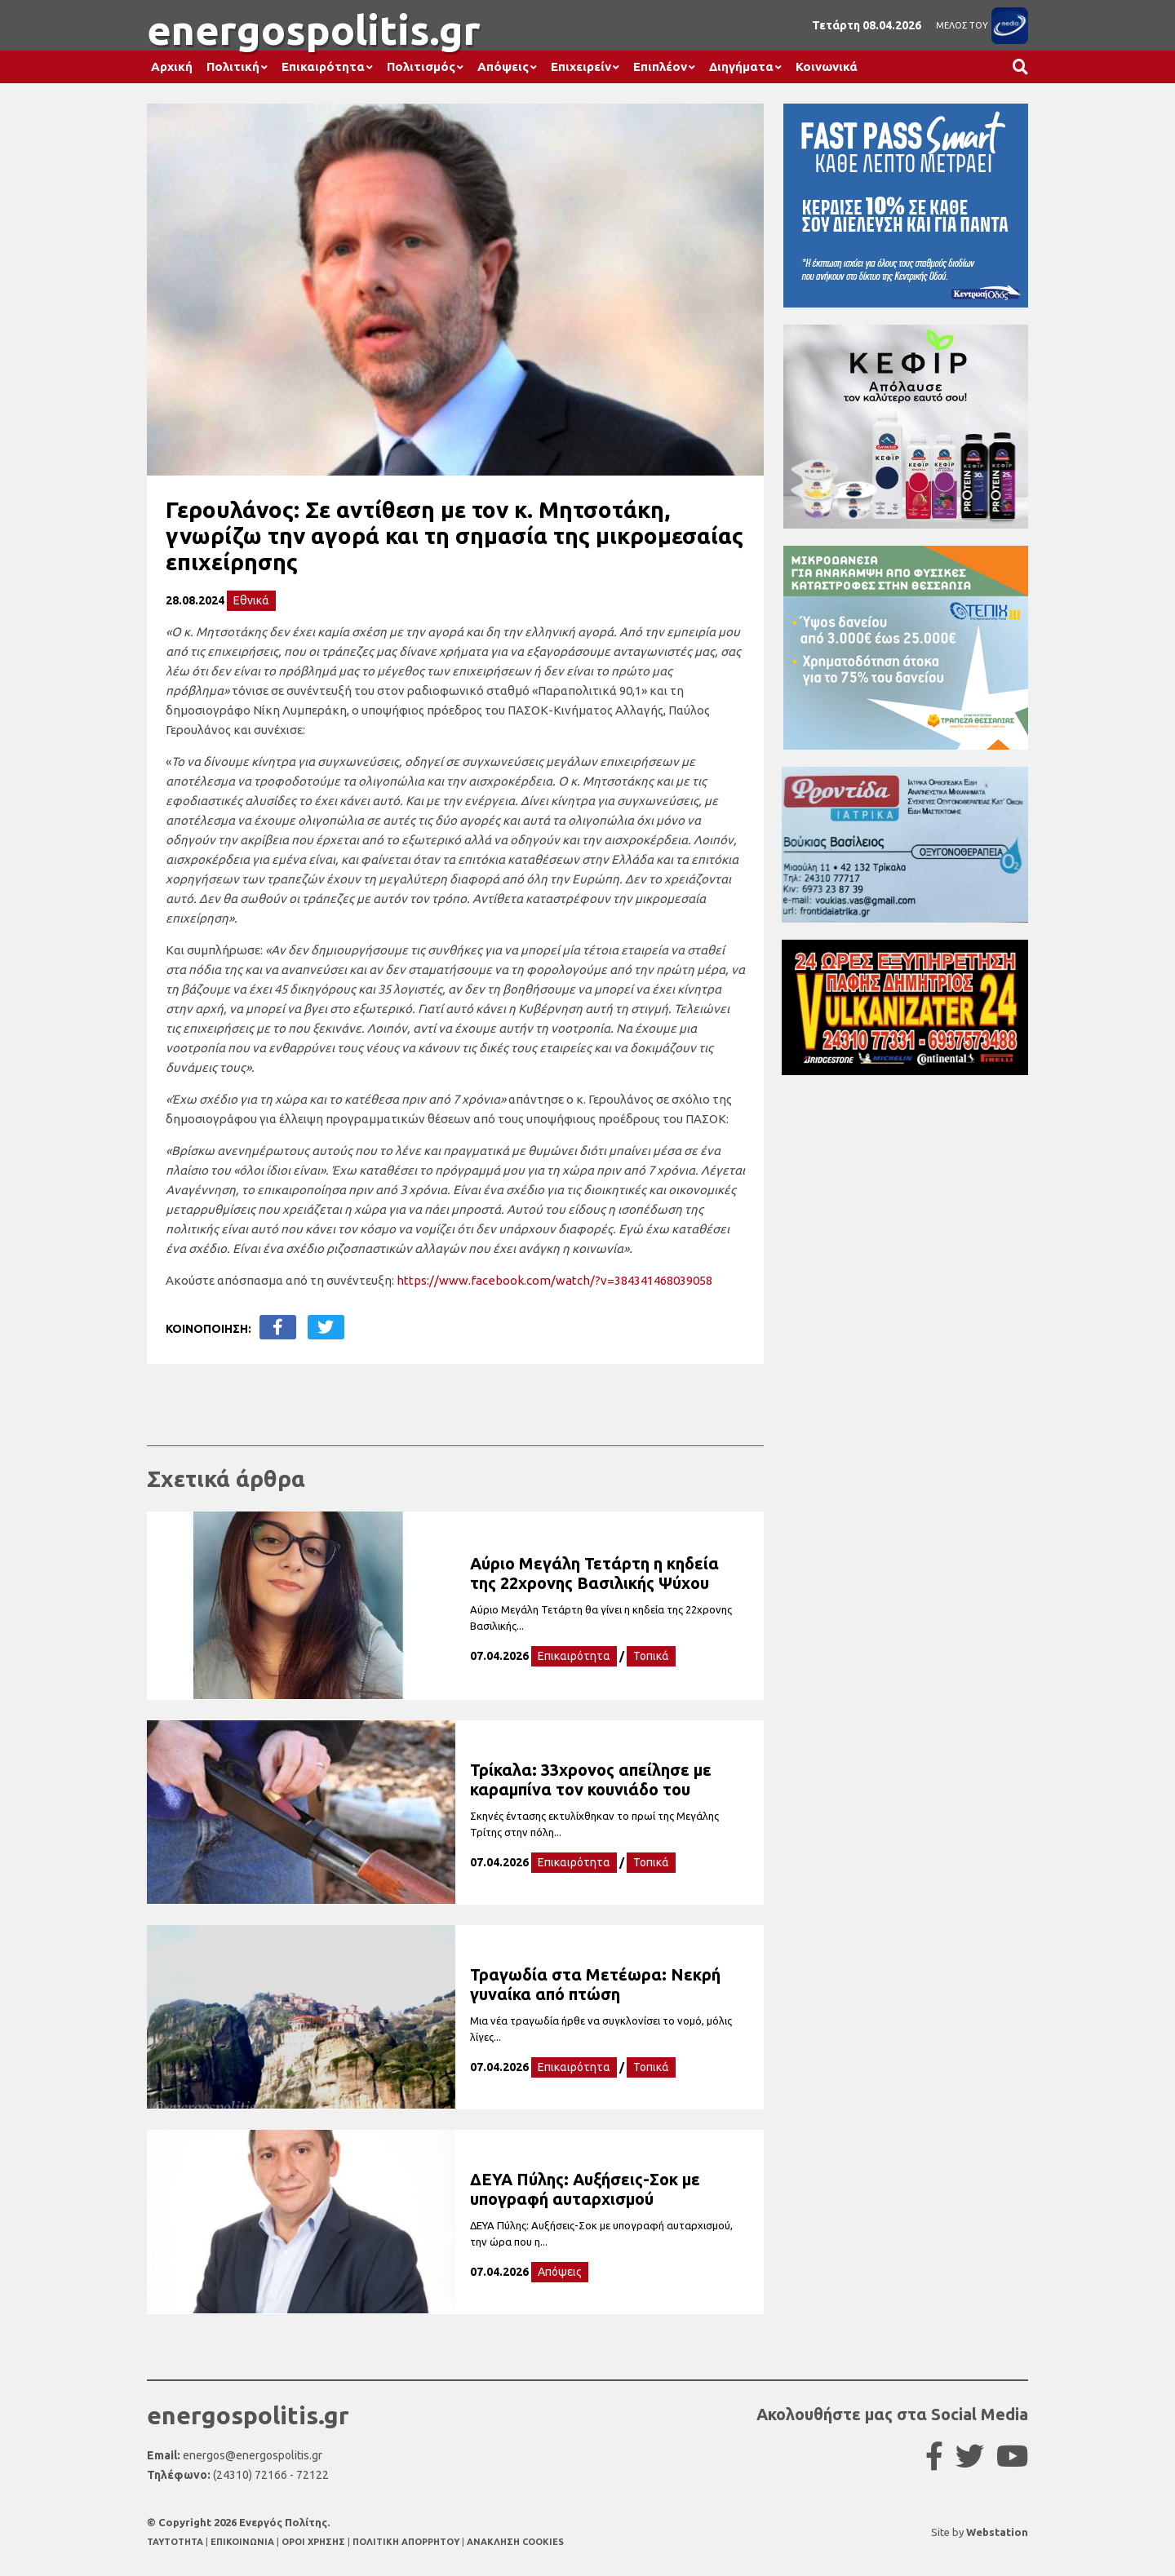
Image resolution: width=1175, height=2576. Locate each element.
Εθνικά (251, 600)
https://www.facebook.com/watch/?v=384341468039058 (554, 1280)
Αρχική (172, 66)
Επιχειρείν (581, 66)
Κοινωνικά (827, 66)
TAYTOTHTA (176, 2542)
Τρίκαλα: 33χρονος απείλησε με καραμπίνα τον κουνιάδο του (591, 1779)
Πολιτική (232, 66)
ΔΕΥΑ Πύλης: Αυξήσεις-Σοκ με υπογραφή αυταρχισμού (585, 2189)
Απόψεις (503, 66)
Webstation (997, 2532)
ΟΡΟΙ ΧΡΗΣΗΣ (315, 2542)
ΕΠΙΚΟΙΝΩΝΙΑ (244, 2542)
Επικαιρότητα (323, 66)
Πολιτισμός (421, 66)
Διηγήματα (741, 66)
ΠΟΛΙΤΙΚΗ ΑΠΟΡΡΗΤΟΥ (405, 2542)
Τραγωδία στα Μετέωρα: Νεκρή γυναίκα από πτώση (595, 1984)
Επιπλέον (660, 66)
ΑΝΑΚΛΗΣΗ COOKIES (515, 2542)
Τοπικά (651, 1655)
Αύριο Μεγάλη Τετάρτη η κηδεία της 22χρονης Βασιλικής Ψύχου (594, 1573)
